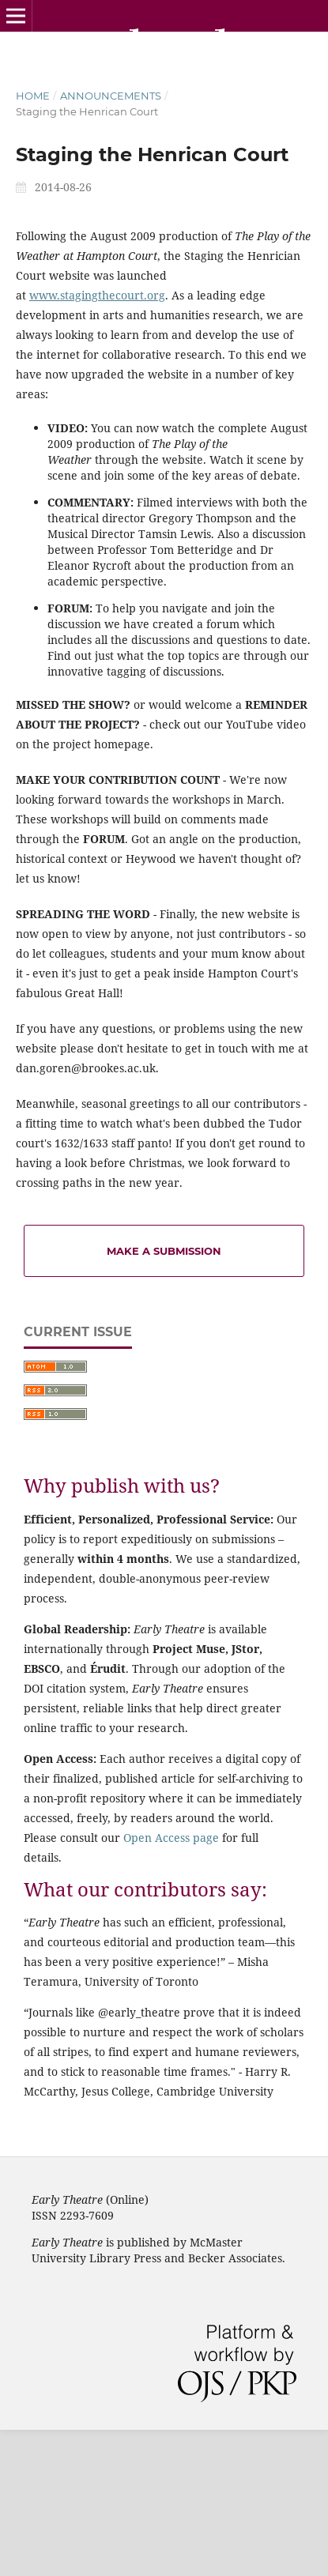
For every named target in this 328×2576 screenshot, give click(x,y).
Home (33, 95)
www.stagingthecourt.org (97, 295)
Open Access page (171, 1837)
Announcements (110, 95)
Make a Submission (164, 1251)
